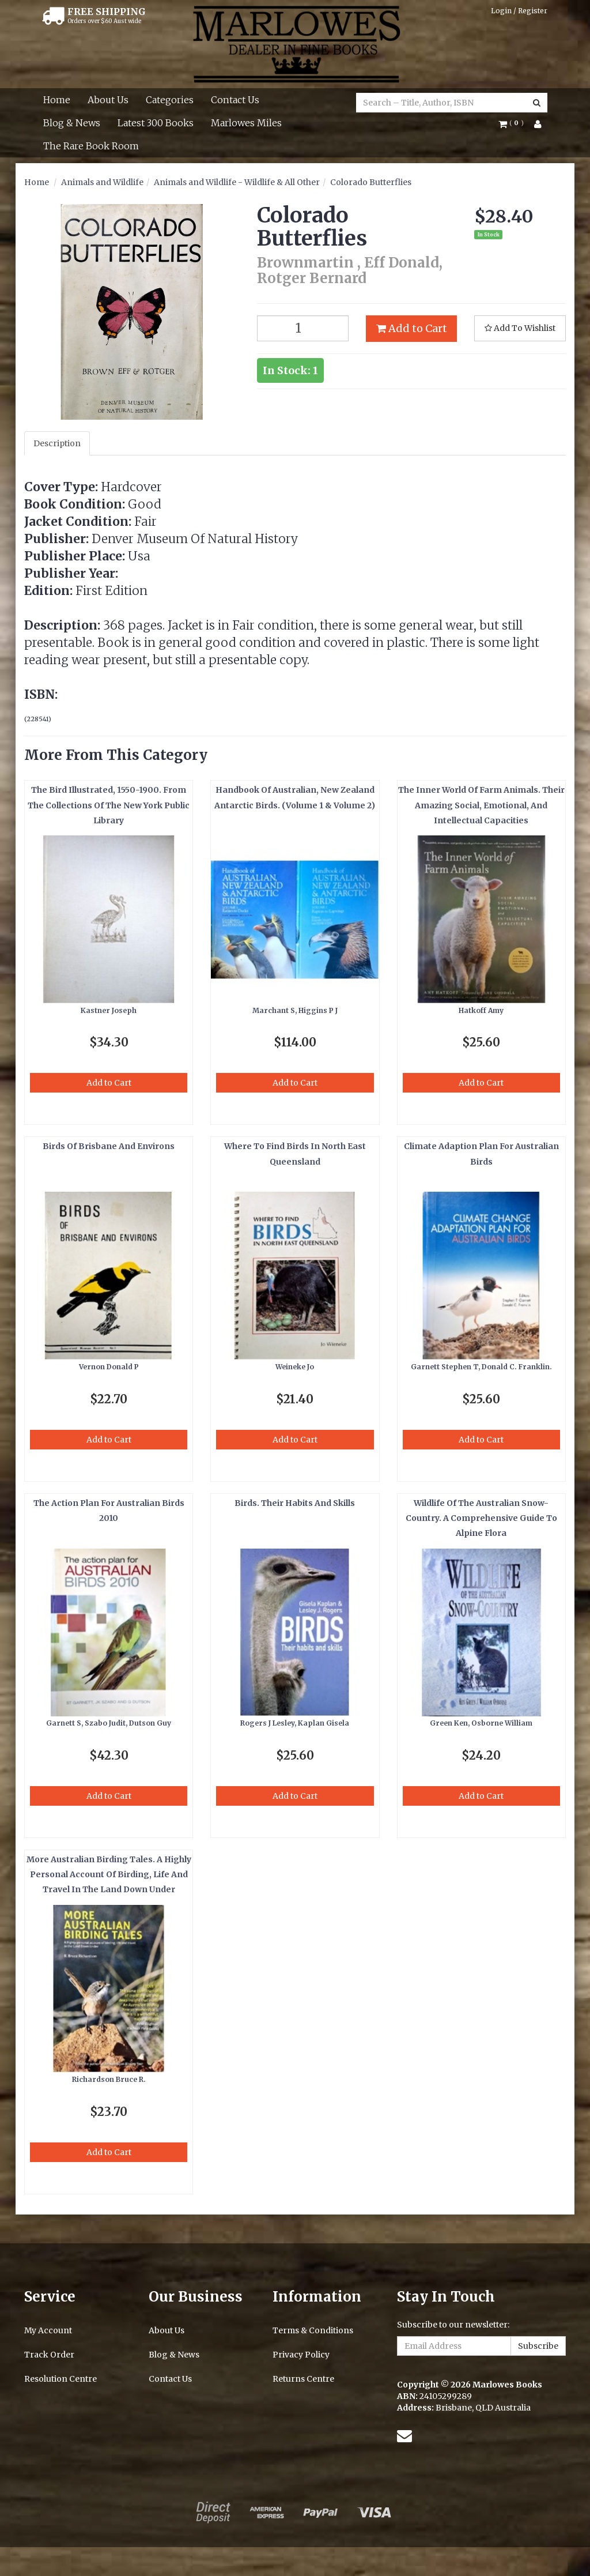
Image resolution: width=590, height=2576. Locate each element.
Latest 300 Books (156, 123)
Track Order (49, 2354)
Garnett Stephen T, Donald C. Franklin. (481, 1366)
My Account (48, 2330)
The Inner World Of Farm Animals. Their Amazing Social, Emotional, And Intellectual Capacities (481, 805)
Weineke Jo (294, 1366)
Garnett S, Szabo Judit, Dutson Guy (108, 1723)
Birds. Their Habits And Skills (295, 1503)
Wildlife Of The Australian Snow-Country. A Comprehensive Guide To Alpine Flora (481, 1518)
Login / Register (519, 10)
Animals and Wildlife (102, 182)
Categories (170, 100)
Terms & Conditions (313, 2330)
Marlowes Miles (246, 123)
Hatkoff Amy (481, 1010)
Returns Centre (303, 2379)
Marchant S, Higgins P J (295, 1010)
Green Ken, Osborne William (481, 1723)
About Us (108, 100)
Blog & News (71, 123)
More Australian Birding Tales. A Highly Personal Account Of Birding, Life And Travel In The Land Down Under (109, 1874)
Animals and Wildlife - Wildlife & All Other (237, 182)
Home (56, 100)
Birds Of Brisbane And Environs (109, 1146)
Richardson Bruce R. (109, 2079)
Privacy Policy (301, 2354)
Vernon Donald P (109, 1366)
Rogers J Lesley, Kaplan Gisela (294, 1723)
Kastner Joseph (109, 1010)
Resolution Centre (60, 2379)
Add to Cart (411, 328)
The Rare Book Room (91, 146)
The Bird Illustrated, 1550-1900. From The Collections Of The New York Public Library (109, 805)
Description (57, 443)
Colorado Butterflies (370, 182)
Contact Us (235, 100)
